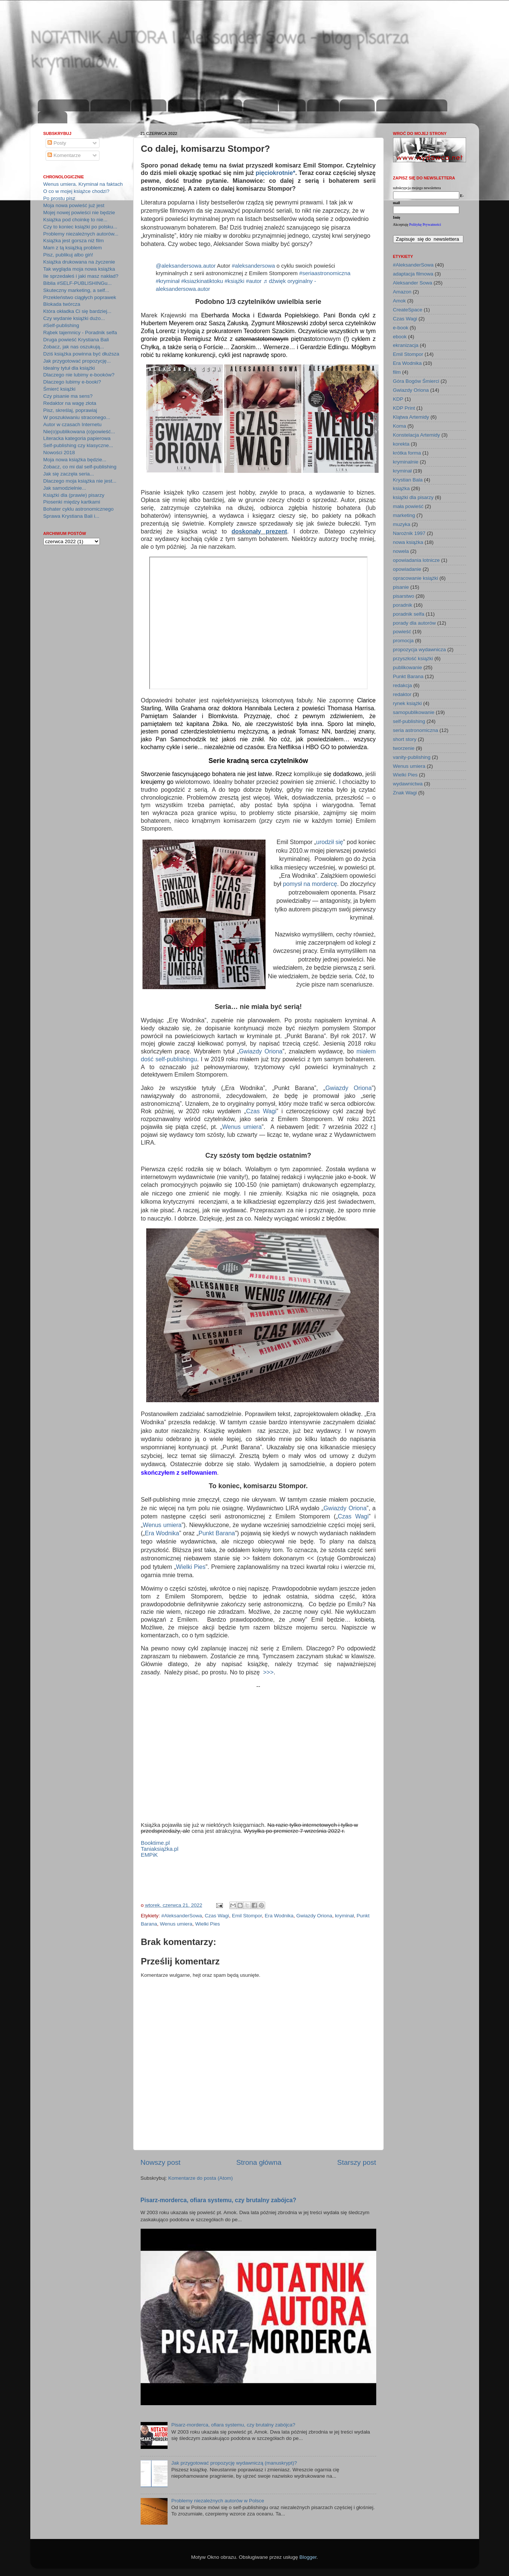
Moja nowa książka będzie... (75, 459)
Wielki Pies (191, 1567)
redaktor (402, 694)
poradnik (403, 605)
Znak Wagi (405, 792)
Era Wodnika (162, 1533)
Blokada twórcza (61, 304)
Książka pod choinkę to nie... (75, 219)
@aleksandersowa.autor (186, 266)
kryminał (344, 1915)
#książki (234, 281)
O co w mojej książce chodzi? (76, 191)
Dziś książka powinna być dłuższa (81, 354)
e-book (400, 327)
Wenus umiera (242, 1127)
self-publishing (409, 721)
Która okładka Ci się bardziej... (77, 311)
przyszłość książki (413, 658)
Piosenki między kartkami (71, 502)
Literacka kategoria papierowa (77, 438)
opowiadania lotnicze (416, 560)
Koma (399, 426)
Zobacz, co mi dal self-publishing (80, 467)
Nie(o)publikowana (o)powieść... (79, 431)
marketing (404, 515)
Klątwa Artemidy (411, 417)
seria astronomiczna (415, 730)
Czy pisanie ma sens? (68, 396)
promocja (403, 640)
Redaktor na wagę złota (69, 403)
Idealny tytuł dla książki (69, 368)
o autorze (148, 105)
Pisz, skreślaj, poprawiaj (70, 410)
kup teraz (357, 105)
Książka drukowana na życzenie (79, 262)
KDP (398, 399)
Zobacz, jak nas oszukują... (73, 347)
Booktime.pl (155, 1843)
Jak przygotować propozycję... (77, 361)
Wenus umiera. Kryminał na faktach (83, 184)
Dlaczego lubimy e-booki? (72, 382)
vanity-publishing (412, 757)
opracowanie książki (415, 578)
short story (405, 739)
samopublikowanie (414, 712)
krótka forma (407, 453)
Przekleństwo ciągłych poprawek (79, 297)
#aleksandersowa (253, 266)
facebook (260, 105)
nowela (401, 551)
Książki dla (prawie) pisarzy (74, 495)
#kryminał (168, 281)
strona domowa (64, 105)
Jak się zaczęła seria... (68, 474)
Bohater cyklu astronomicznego (78, 509)
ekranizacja (405, 345)
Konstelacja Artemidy (416, 435)
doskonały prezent (259, 531)
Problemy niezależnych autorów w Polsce (217, 2500)
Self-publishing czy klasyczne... (78, 445)
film (397, 372)
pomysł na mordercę (310, 884)
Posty (56, 143)
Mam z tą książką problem (72, 247)
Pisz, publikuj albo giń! (68, 255)
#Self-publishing (61, 325)
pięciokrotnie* (275, 173)
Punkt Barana (217, 1533)
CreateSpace (408, 310)
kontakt (52, 117)
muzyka (402, 524)
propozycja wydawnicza (419, 649)
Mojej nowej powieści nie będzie (79, 212)
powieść (402, 631)
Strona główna (259, 2162)
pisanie (401, 587)
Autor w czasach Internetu (72, 424)
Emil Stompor (247, 1915)
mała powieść (408, 506)
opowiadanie (407, 569)
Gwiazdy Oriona (260, 1051)
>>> (268, 1672)
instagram (223, 105)
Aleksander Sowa (412, 283)
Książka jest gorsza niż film (73, 240)
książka (401, 488)
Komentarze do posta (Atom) (200, 2178)
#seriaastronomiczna (324, 273)
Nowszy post (161, 2162)
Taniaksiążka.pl (160, 1849)
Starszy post (356, 2162)
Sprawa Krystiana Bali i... (71, 516)
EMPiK (149, 1855)
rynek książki (407, 703)
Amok (399, 301)
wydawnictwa (408, 784)
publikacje (186, 105)
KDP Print (404, 408)
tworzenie (404, 748)
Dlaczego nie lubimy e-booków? (79, 375)
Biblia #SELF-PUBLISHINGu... (77, 283)
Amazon (402, 292)
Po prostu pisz (59, 198)
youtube (322, 105)
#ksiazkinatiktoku (202, 281)
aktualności (110, 105)
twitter (292, 105)
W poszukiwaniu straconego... (76, 417)
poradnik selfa (408, 614)
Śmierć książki (59, 389)
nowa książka (408, 542)
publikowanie (407, 667)
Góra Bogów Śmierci (416, 381)
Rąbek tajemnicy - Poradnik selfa (80, 332)
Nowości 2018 (59, 452)
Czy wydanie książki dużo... (74, 318)
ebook (400, 336)
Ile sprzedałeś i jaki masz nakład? (81, 276)
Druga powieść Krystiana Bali (76, 339)
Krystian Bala (408, 480)
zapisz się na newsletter (411, 105)
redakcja (402, 685)
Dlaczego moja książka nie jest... (80, 481)
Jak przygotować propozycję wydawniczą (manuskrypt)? (234, 2463)
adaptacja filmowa (413, 274)
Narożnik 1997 (409, 533)
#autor (253, 281)
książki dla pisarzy (413, 497)
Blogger (308, 2557)
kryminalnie (405, 462)
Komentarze (64, 155)
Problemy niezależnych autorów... (81, 234)
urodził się (329, 842)
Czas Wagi (261, 1111)
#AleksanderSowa (181, 1915)
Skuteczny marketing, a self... (76, 290)
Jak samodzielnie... (64, 488)
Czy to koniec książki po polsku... (80, 227)
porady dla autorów (414, 623)
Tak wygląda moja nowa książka (79, 269)
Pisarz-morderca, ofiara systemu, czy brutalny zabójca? (219, 2200)
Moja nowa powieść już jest (74, 205)
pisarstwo (403, 596)
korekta (401, 444)
